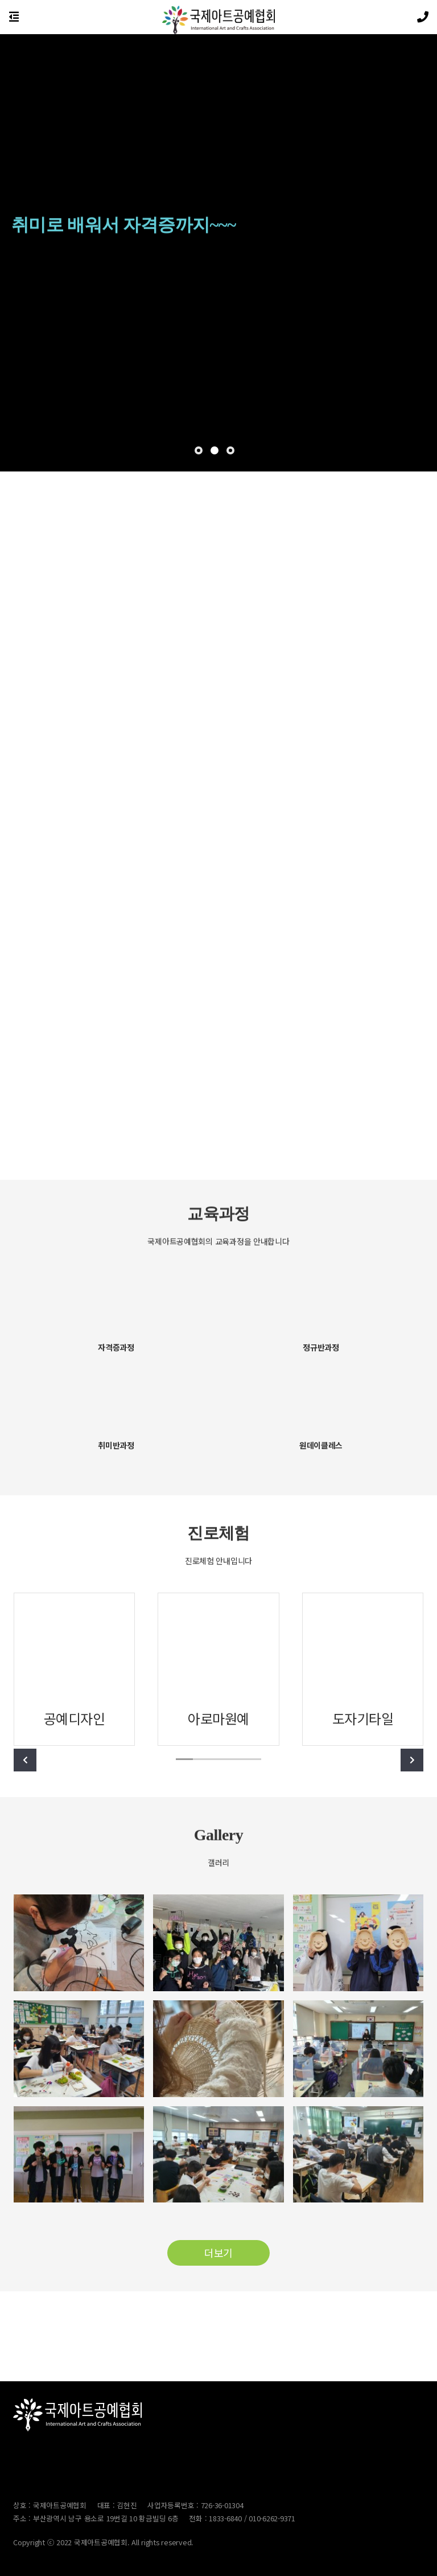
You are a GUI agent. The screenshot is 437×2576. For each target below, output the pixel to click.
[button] (199, 450)
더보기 (218, 2252)
